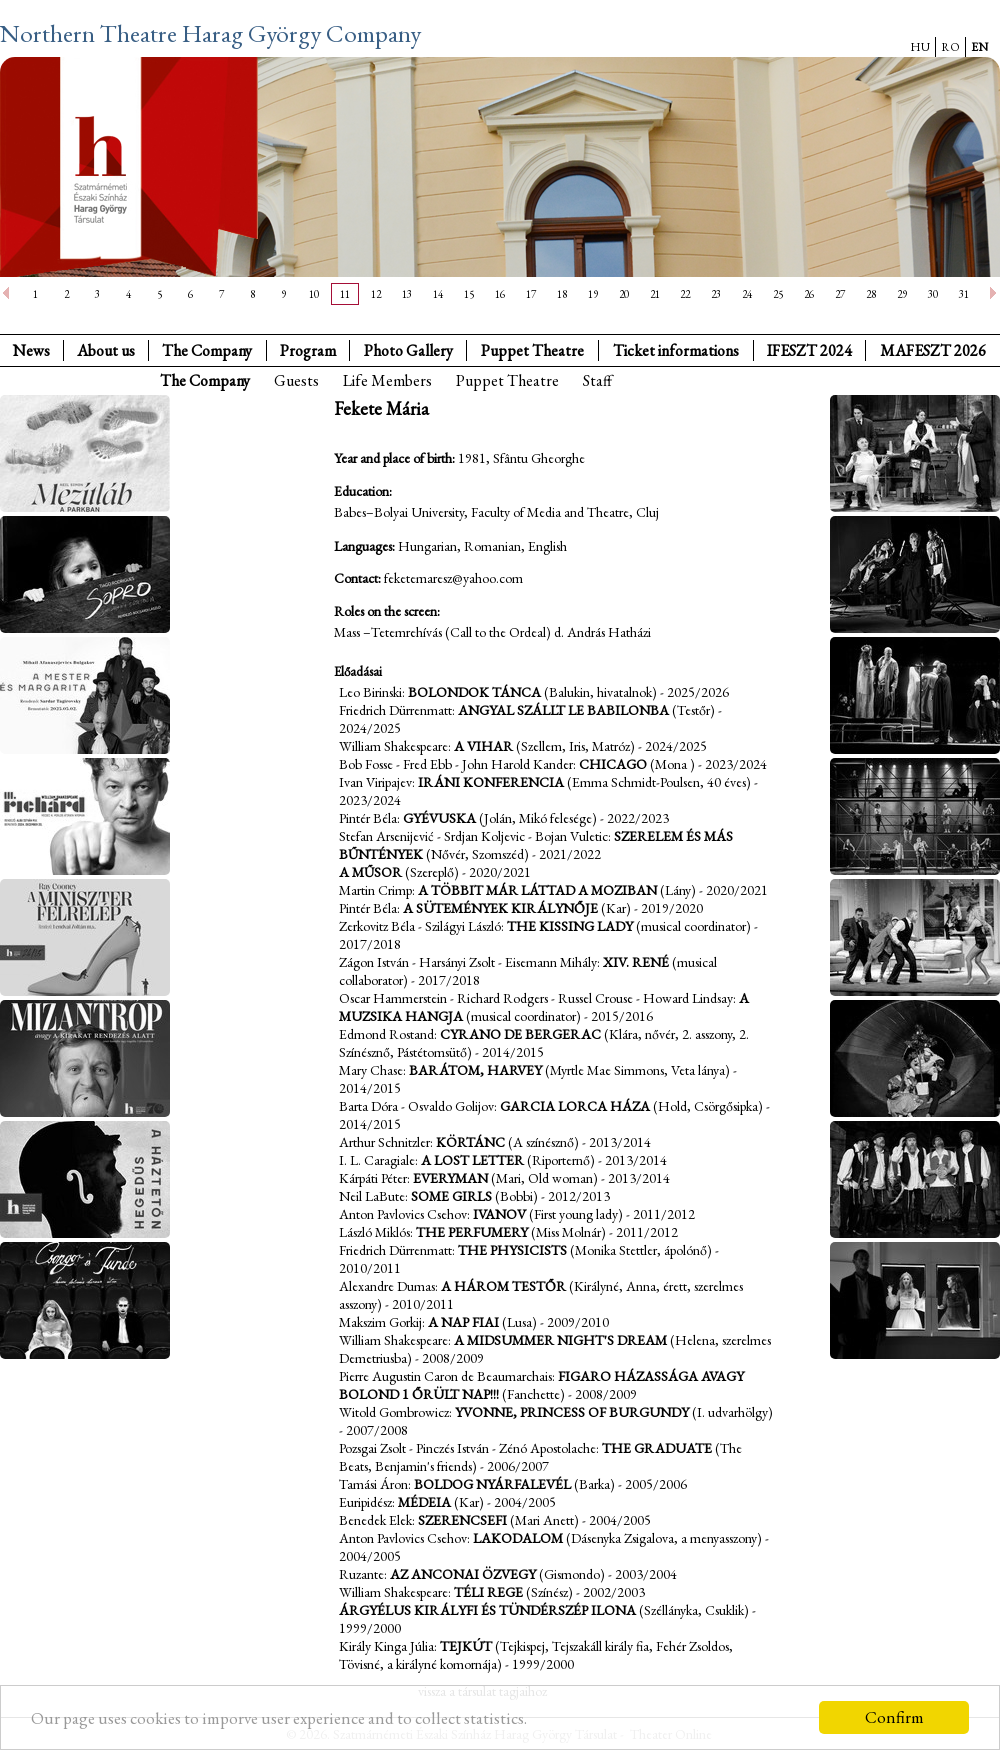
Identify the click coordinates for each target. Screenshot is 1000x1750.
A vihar (483, 746)
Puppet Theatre (507, 380)
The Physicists (512, 1250)
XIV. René (636, 962)
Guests (296, 380)
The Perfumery (472, 1232)
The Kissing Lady (570, 926)
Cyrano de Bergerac (520, 1034)
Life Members (387, 380)
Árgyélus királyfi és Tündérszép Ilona (487, 1610)
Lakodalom (518, 1538)
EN (979, 47)
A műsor (370, 872)
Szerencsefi (462, 1520)
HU (920, 47)
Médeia (424, 1502)
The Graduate (657, 1448)
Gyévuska (439, 818)
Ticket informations (676, 350)
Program (308, 350)
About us (106, 350)
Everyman (450, 1178)
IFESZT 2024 (809, 350)
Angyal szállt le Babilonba (563, 710)
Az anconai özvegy (463, 1574)
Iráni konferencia (491, 782)
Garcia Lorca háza (575, 1106)
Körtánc (470, 1142)
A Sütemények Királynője (500, 908)
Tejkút (466, 1646)
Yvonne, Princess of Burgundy (572, 1412)
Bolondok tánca (474, 692)
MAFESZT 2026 (933, 350)
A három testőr (503, 1286)
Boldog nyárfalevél (492, 1484)
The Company (207, 350)
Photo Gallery (408, 350)
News (31, 350)
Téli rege (488, 1592)
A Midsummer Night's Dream (560, 1340)
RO (950, 47)
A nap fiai (463, 1322)
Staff (597, 380)
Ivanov (499, 1214)
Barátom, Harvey (475, 1070)
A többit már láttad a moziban (537, 890)
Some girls (451, 1196)
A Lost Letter (472, 1160)
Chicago (613, 764)
